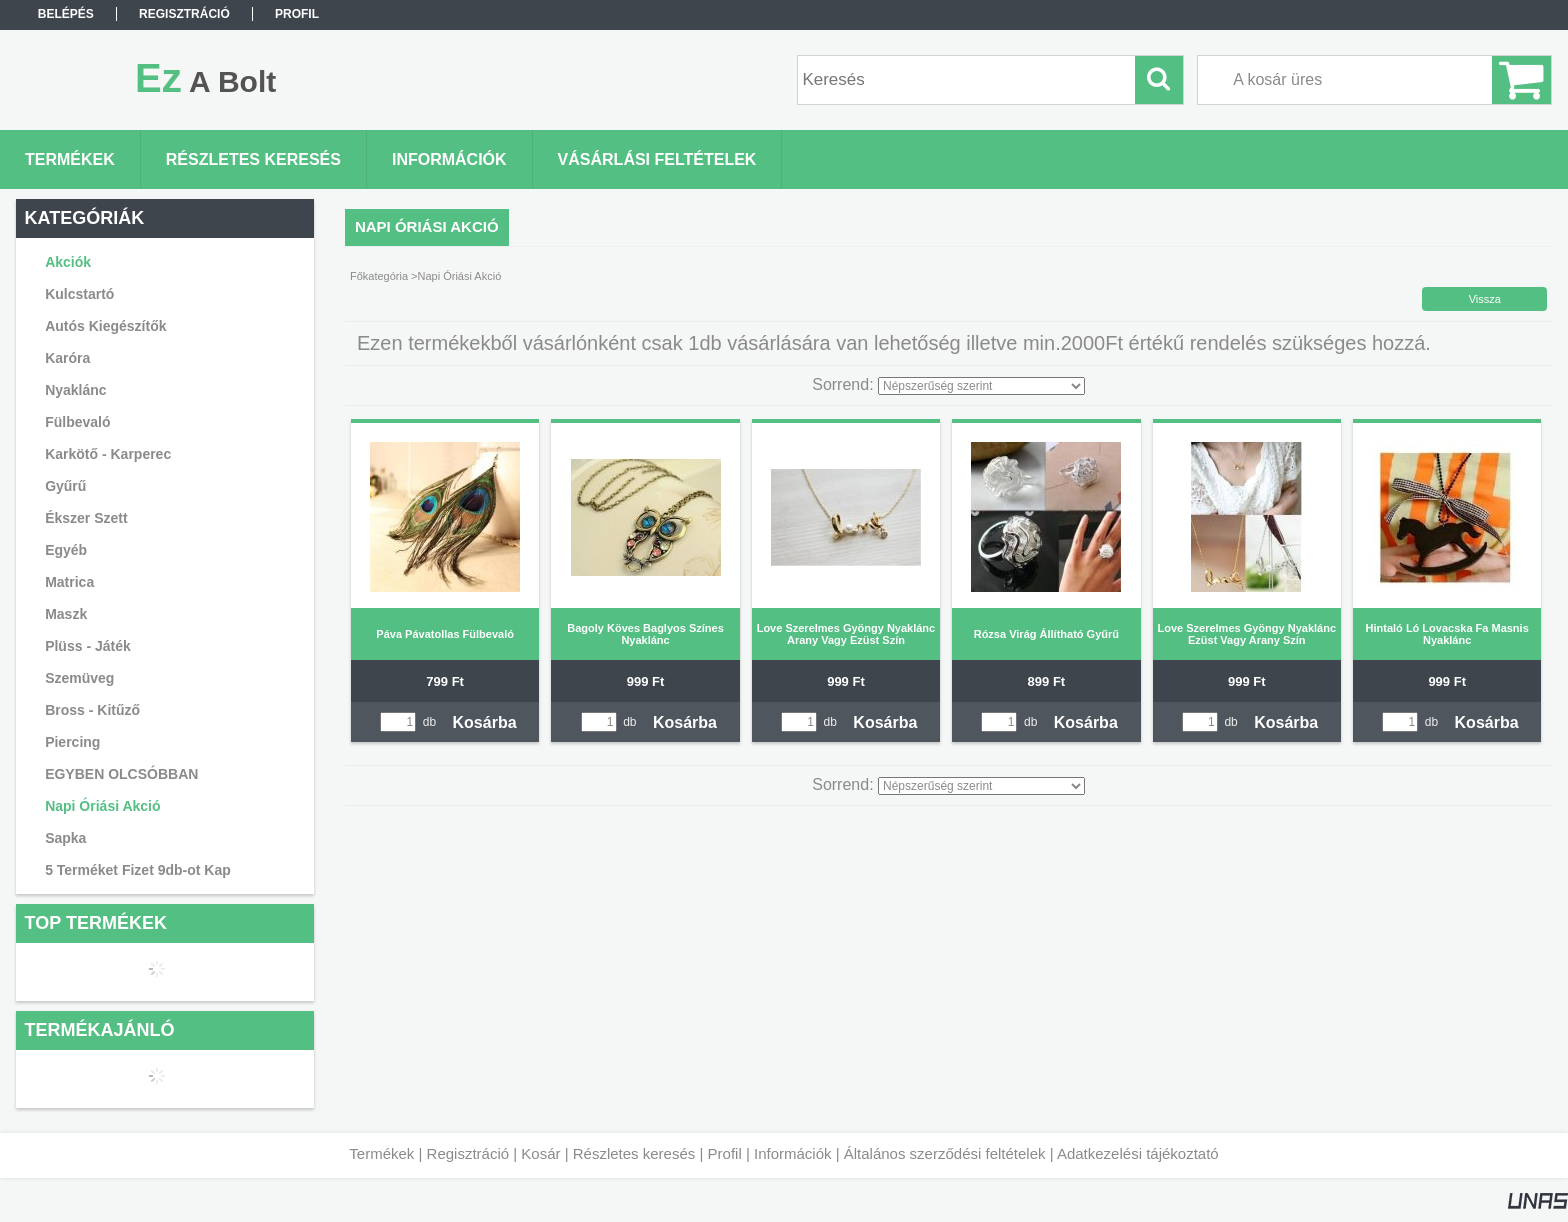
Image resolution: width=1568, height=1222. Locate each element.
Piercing (72, 742)
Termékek (381, 1153)
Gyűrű (65, 486)
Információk (793, 1153)
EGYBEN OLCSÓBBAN (121, 774)
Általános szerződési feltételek (945, 1153)
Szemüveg (79, 678)
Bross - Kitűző (92, 710)
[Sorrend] (981, 386)
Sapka (65, 838)
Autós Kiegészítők (105, 326)
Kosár (540, 1153)
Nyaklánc (75, 390)
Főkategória (379, 276)
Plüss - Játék (88, 646)
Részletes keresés (634, 1153)
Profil (725, 1153)
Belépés (66, 14)
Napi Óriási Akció (102, 806)
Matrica (69, 582)
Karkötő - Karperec (108, 454)
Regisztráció (468, 1153)
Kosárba (485, 722)
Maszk (66, 614)
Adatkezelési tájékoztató (1138, 1153)
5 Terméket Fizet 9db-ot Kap (138, 870)
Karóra (67, 358)
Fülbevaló (77, 422)
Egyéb (66, 550)
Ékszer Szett (86, 518)
